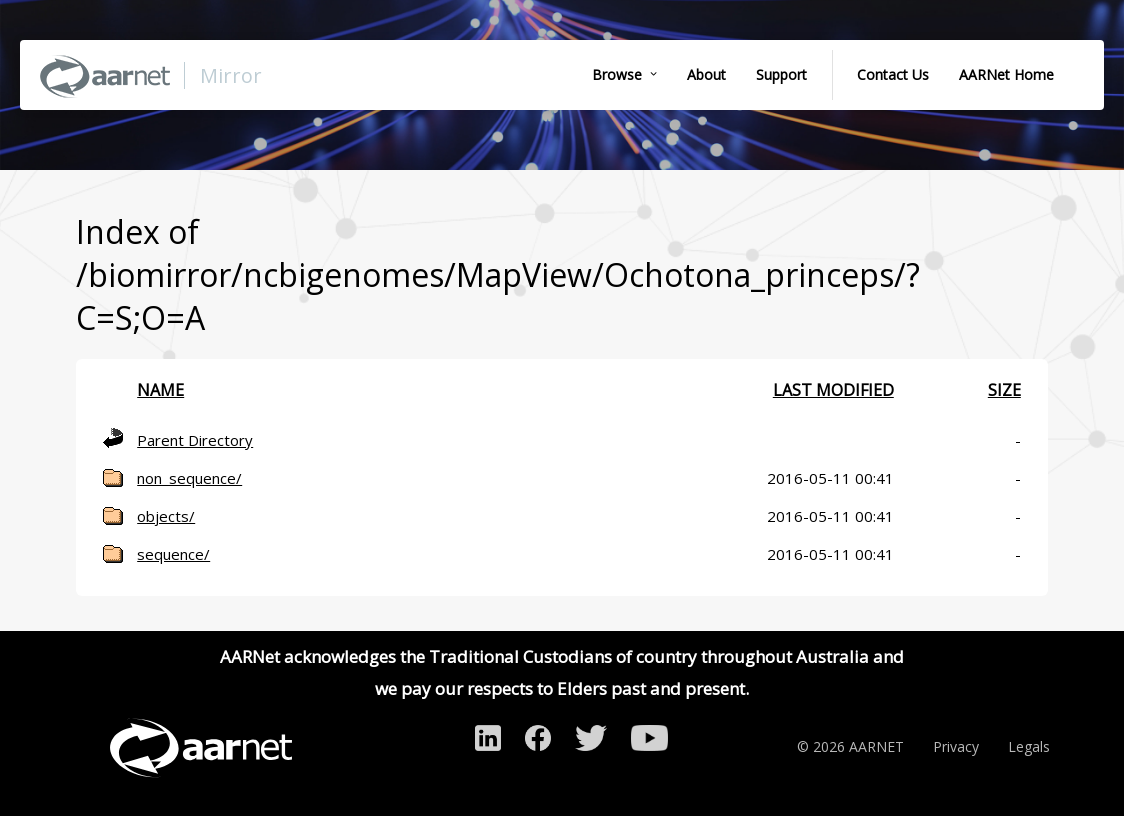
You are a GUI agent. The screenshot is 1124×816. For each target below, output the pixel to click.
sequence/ (173, 554)
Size (1004, 390)
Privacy (956, 746)
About (706, 74)
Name (160, 390)
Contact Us (893, 74)
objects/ (166, 516)
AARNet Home (1006, 74)
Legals (1029, 746)
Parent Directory (195, 440)
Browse (617, 74)
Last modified (833, 390)
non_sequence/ (189, 478)
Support (781, 74)
